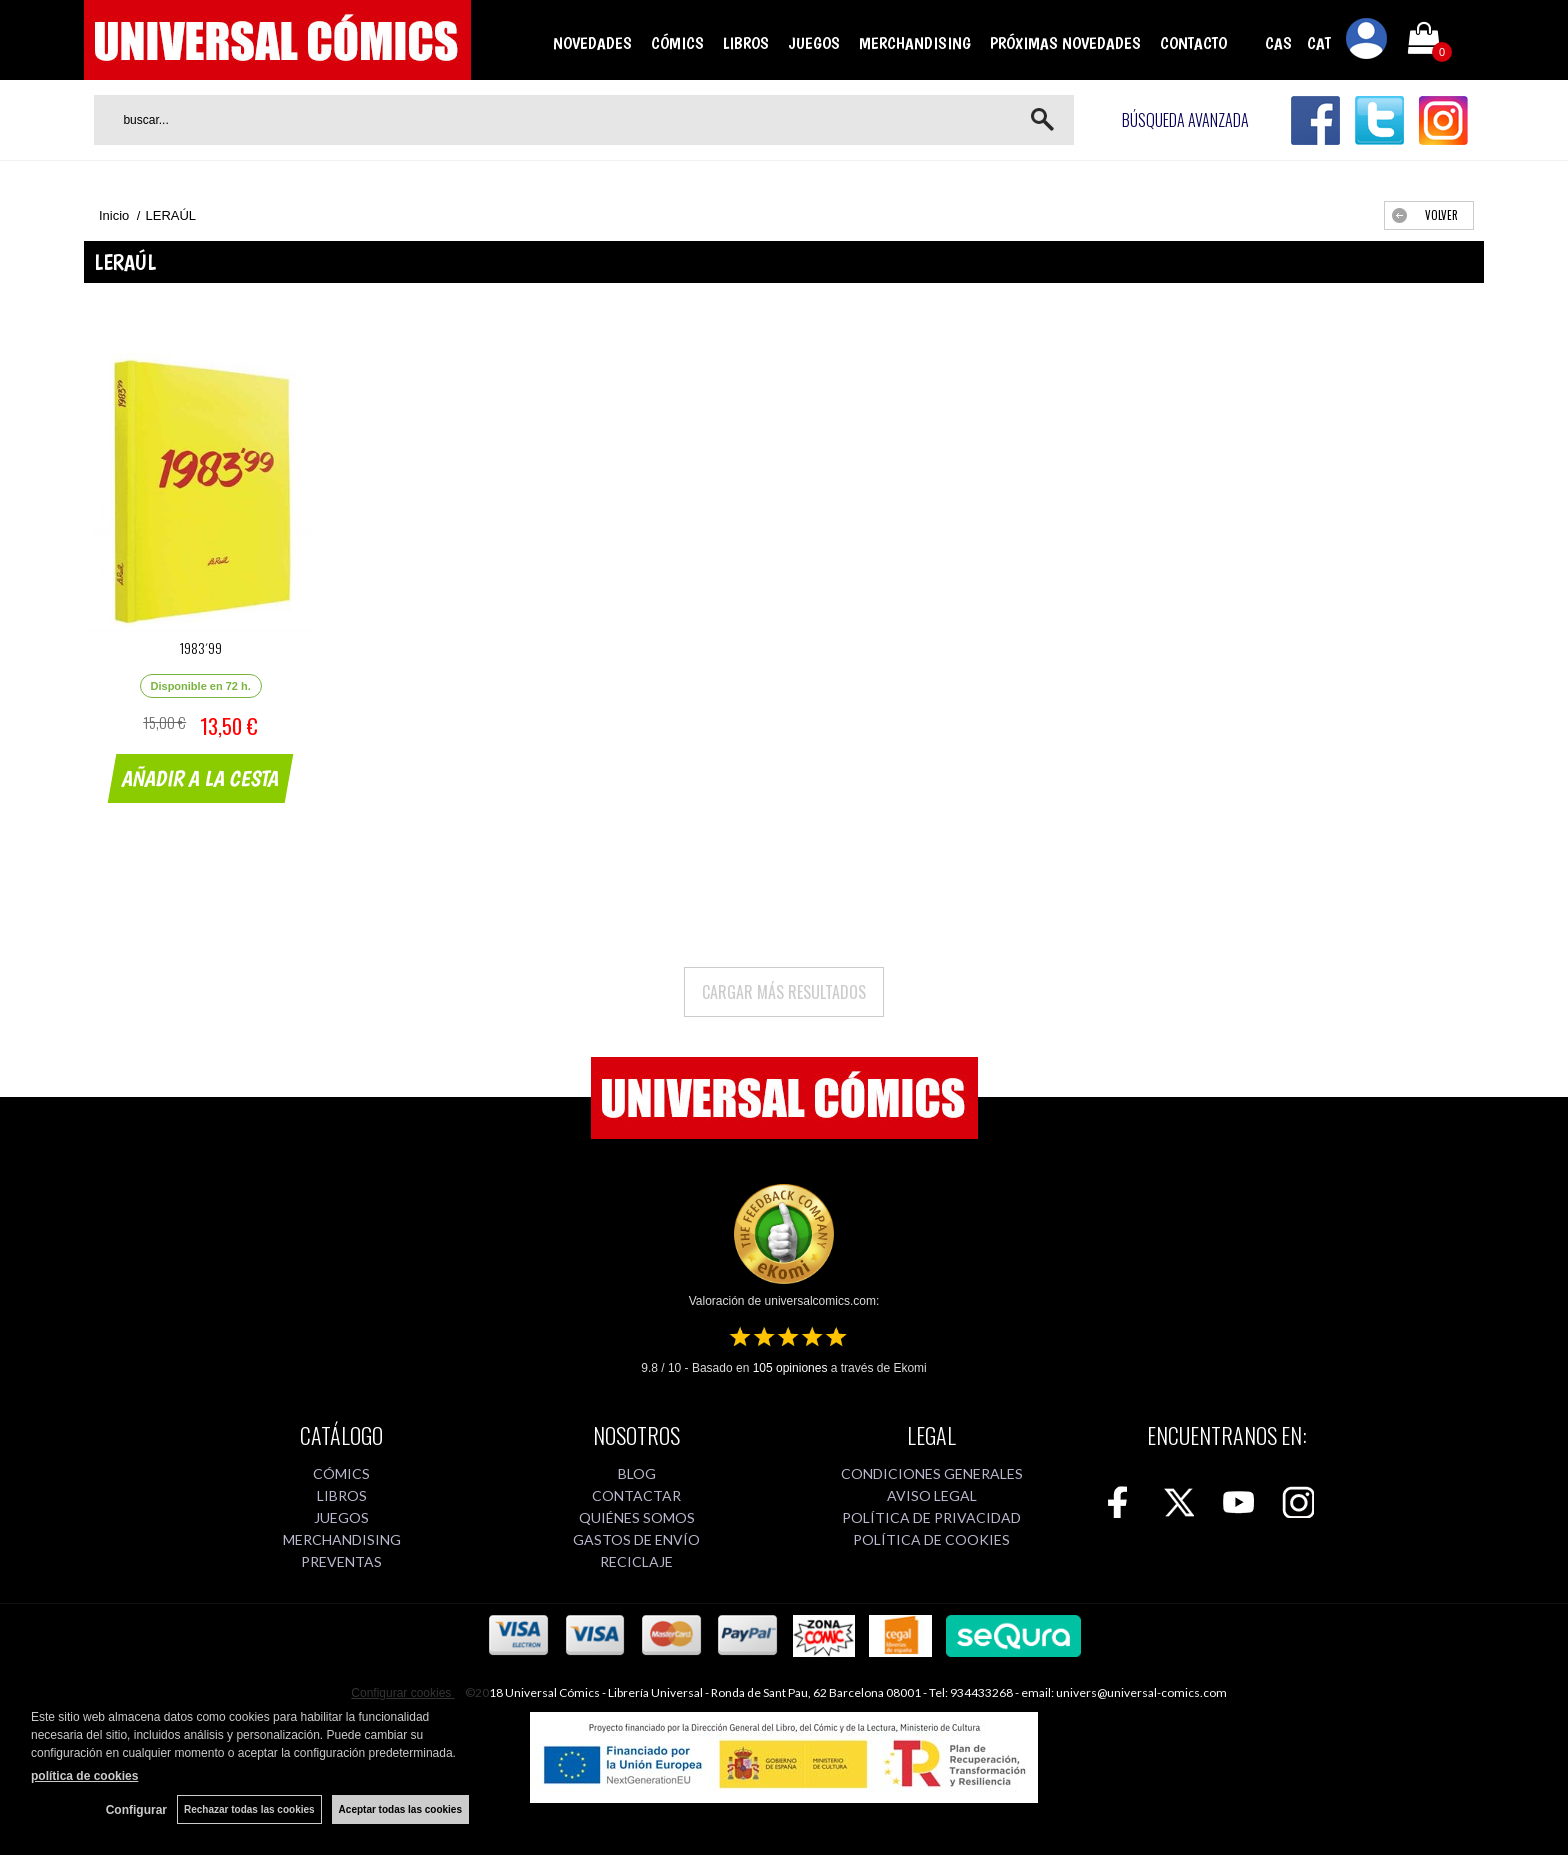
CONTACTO (1193, 43)
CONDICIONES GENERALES (932, 1473)
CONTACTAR (636, 1495)
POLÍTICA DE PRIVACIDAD (931, 1517)
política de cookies (84, 1776)
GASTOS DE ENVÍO (636, 1539)
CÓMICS (677, 43)
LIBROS (746, 43)
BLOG (637, 1473)
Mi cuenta (1367, 42)
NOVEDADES (592, 43)
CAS (1278, 43)
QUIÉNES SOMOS (637, 1517)
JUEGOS (814, 43)
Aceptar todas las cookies (400, 1809)
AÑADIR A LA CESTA (201, 778)
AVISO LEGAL (932, 1495)
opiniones (790, 1368)
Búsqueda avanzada (1185, 120)
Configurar (136, 1810)
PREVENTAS (341, 1561)
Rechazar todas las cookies (249, 1809)
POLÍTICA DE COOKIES (931, 1539)
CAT (1319, 43)
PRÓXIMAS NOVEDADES (1065, 43)
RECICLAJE (636, 1561)
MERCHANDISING (915, 43)
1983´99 (201, 647)
